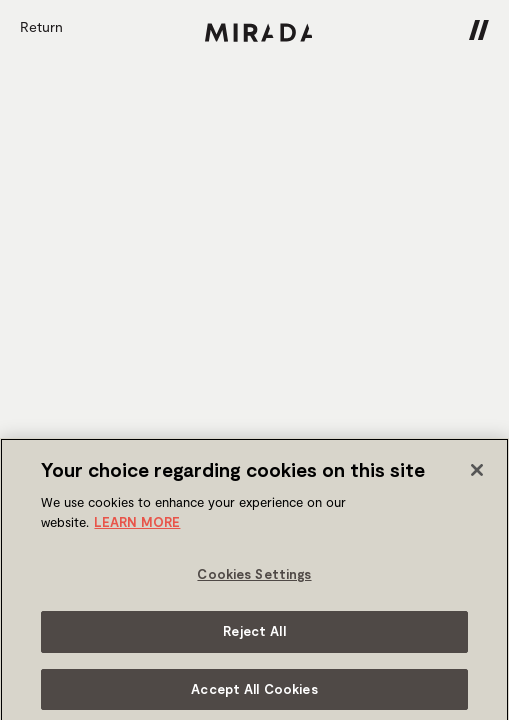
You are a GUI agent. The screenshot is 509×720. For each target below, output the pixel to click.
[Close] (477, 476)
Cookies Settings (254, 580)
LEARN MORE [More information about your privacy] (137, 527)
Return (41, 26)
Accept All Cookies (254, 694)
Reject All (254, 636)
